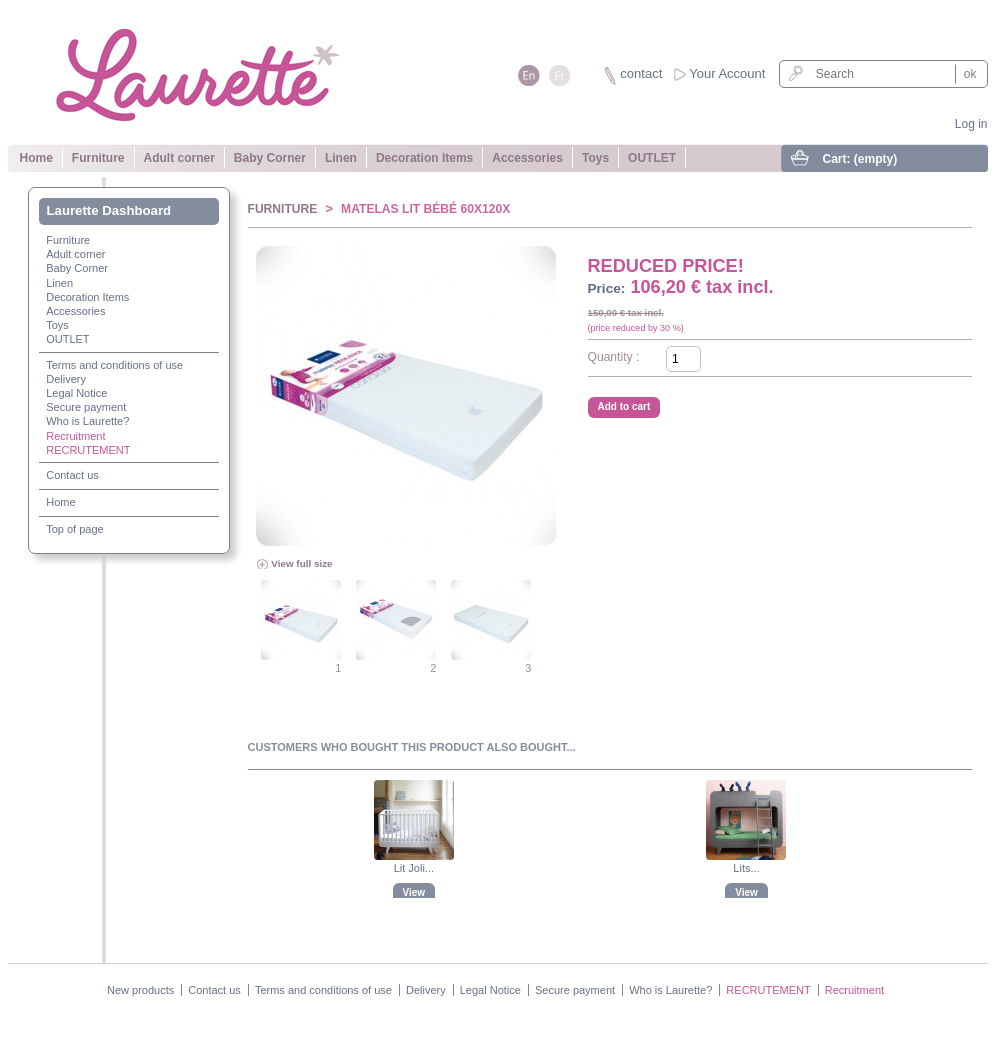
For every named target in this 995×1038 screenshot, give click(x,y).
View (414, 892)
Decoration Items (424, 158)
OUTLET (652, 158)
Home (36, 158)
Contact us (72, 475)
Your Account (727, 73)
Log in (971, 124)
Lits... (746, 868)
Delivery (66, 379)
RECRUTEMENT (88, 450)
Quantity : (614, 357)
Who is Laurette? (87, 421)
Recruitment (75, 436)
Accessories (527, 158)
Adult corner (179, 158)
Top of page (75, 529)
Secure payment (86, 407)
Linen (341, 158)
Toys (595, 158)
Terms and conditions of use (114, 365)
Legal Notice (76, 393)
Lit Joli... (414, 868)
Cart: (860, 159)
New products (140, 990)
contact (641, 73)
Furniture (98, 158)
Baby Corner (270, 158)
